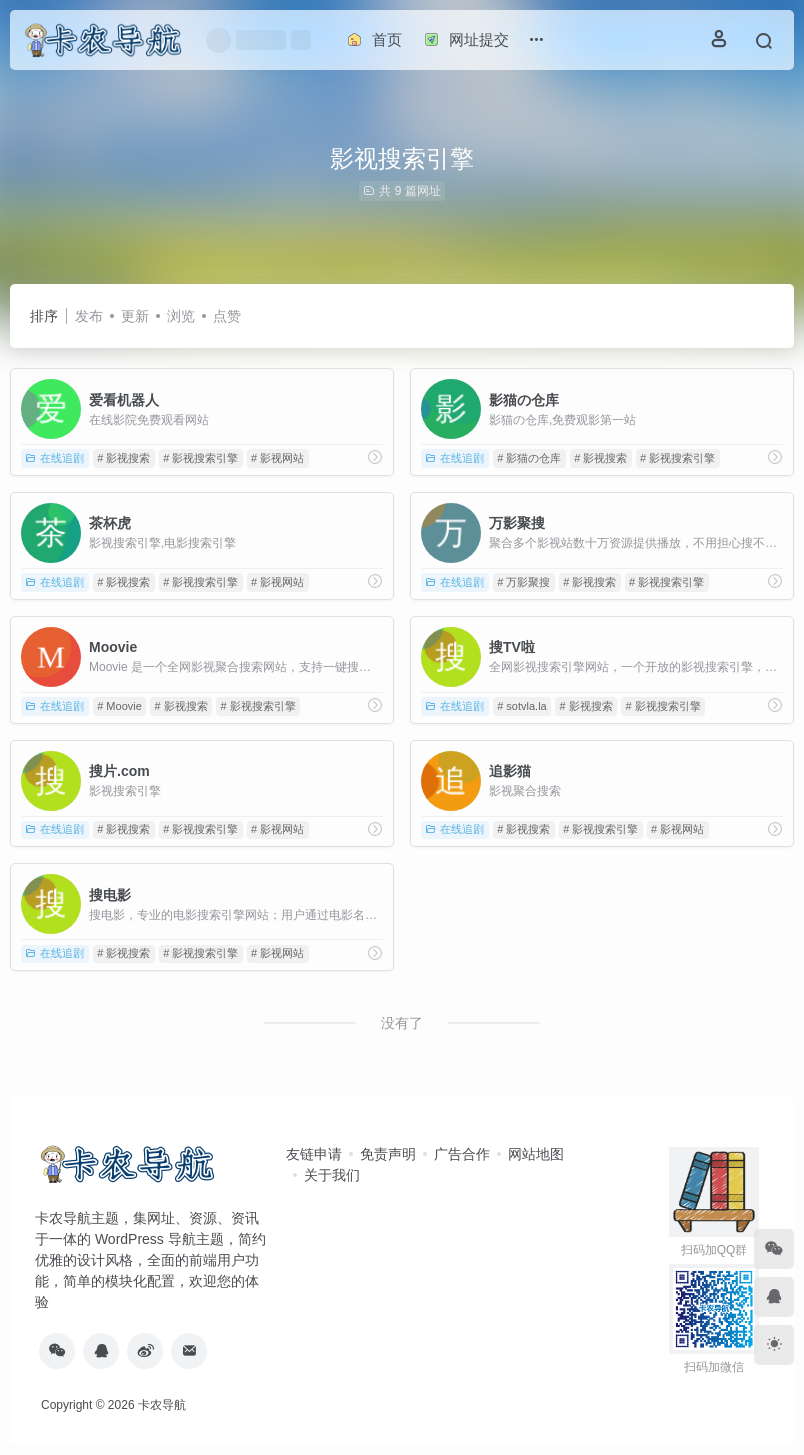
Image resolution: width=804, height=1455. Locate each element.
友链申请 (314, 1154)
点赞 (227, 316)
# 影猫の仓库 (529, 458)
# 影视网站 (277, 458)
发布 (89, 316)
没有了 (402, 1023)
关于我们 (332, 1175)
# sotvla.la (522, 706)
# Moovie (119, 706)
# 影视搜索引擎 (200, 458)
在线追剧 (54, 458)
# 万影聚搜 (523, 582)
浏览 (181, 316)
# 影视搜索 (123, 458)
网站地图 (536, 1154)
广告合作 (462, 1154)
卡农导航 (162, 1405)
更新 (135, 316)
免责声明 (388, 1154)
